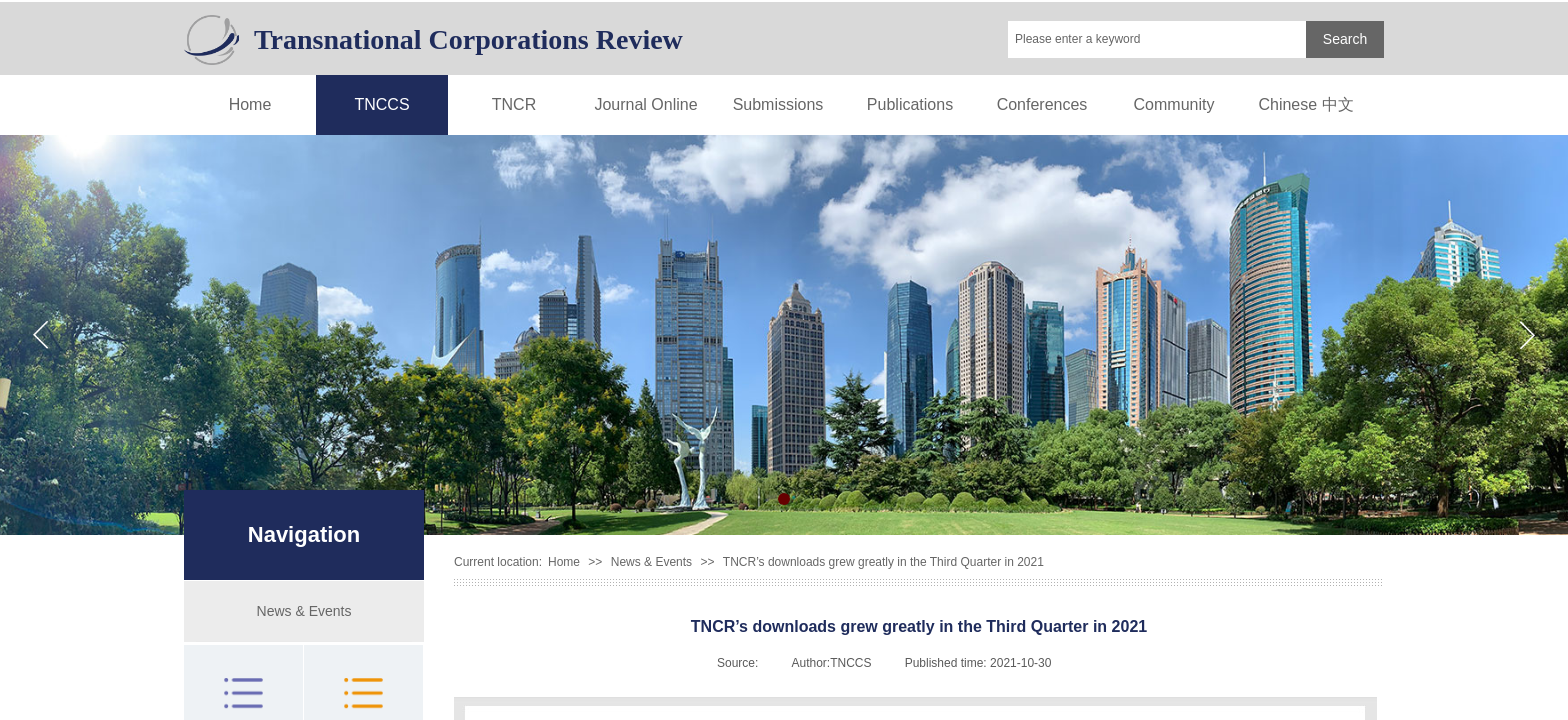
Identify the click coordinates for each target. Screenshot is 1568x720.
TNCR (514, 104)
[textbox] (1157, 39)
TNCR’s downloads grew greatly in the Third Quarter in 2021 (883, 562)
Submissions (778, 104)
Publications (910, 104)
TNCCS (381, 104)
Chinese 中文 (1305, 104)
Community (1174, 104)
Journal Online (645, 104)
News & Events (651, 562)
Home (250, 104)
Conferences (1042, 104)
